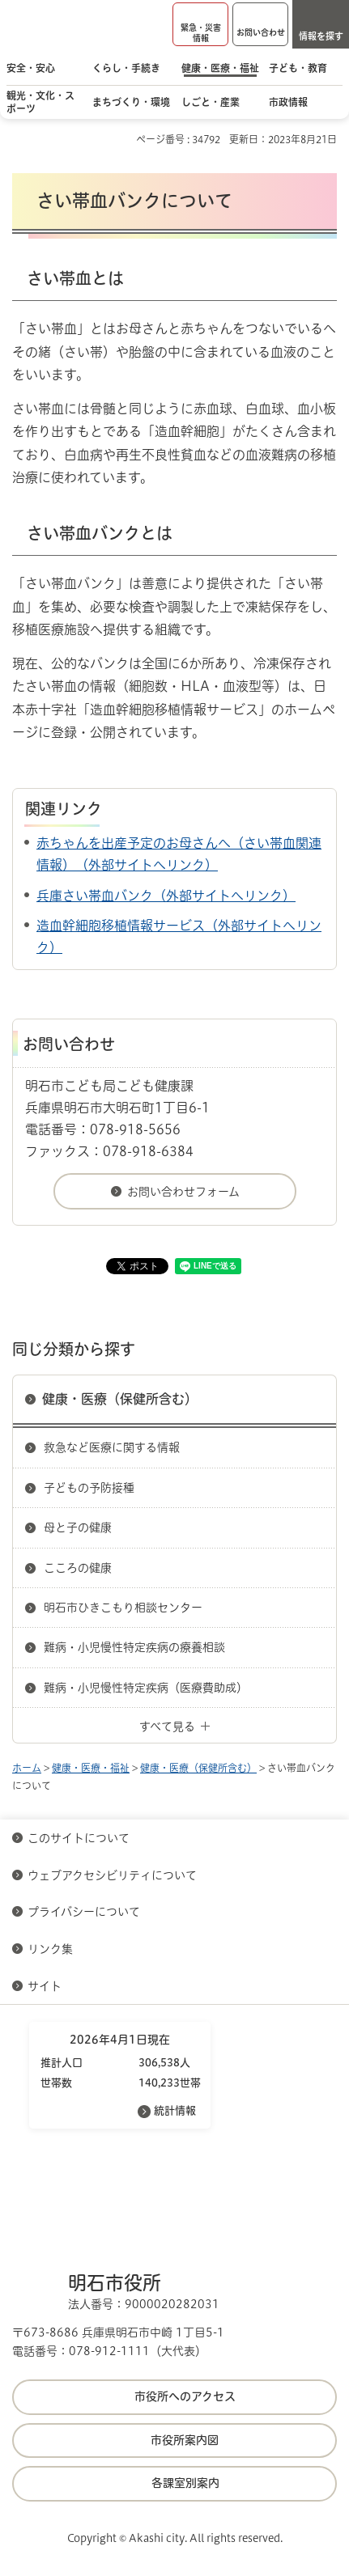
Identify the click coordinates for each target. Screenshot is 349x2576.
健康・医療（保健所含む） (120, 1398)
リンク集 (50, 1949)
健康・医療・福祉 (91, 1768)
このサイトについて (79, 1838)
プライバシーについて (84, 1911)
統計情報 (175, 2110)
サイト (46, 1986)
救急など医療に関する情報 (112, 1447)
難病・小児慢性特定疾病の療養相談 (134, 1647)
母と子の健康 (78, 1527)
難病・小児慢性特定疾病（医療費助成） (146, 1687)
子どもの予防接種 (89, 1487)
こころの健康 (78, 1568)
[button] (200, 24)
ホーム (26, 1768)
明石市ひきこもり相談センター (123, 1607)
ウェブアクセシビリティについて (112, 1875)
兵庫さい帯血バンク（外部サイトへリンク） (166, 895)
